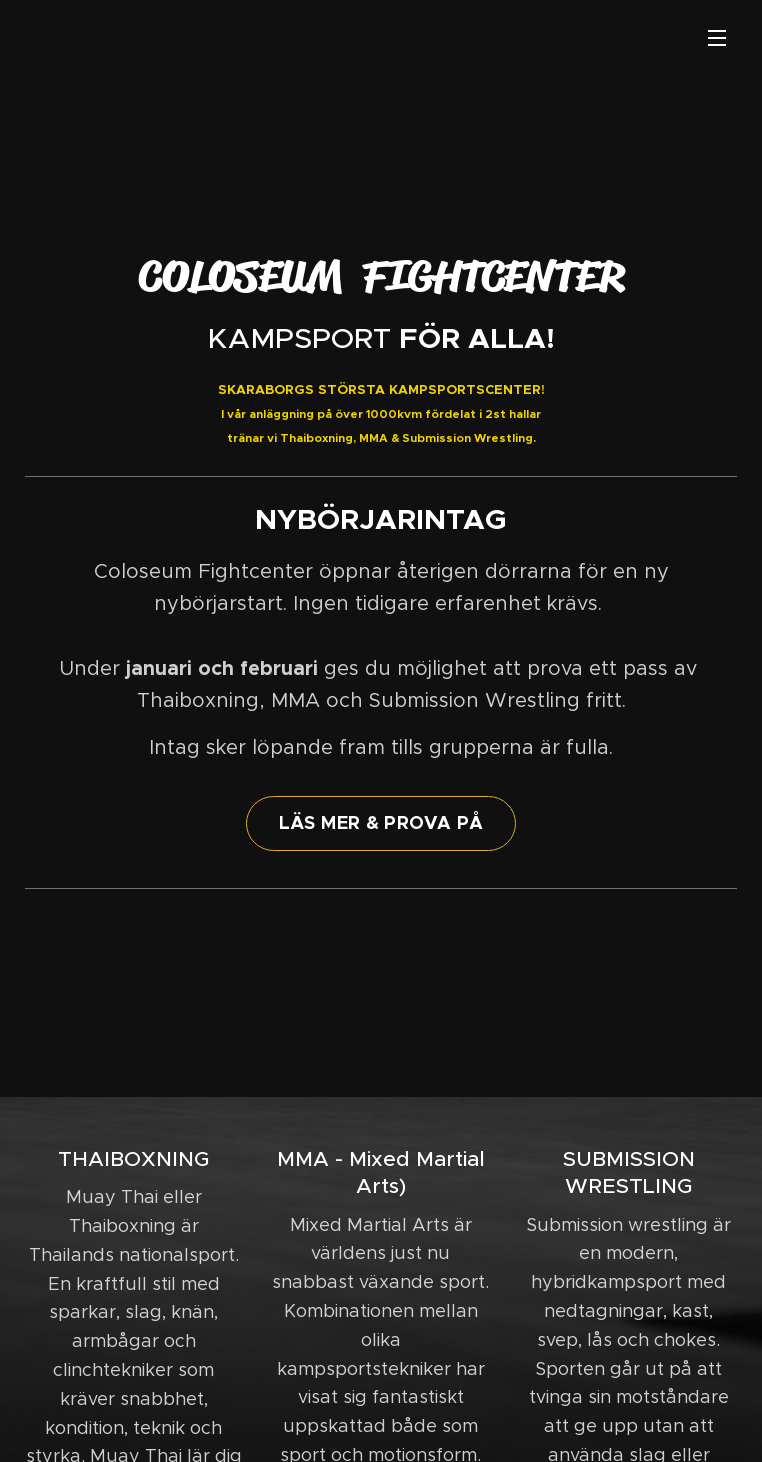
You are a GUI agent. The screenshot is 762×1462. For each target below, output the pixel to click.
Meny (717, 38)
